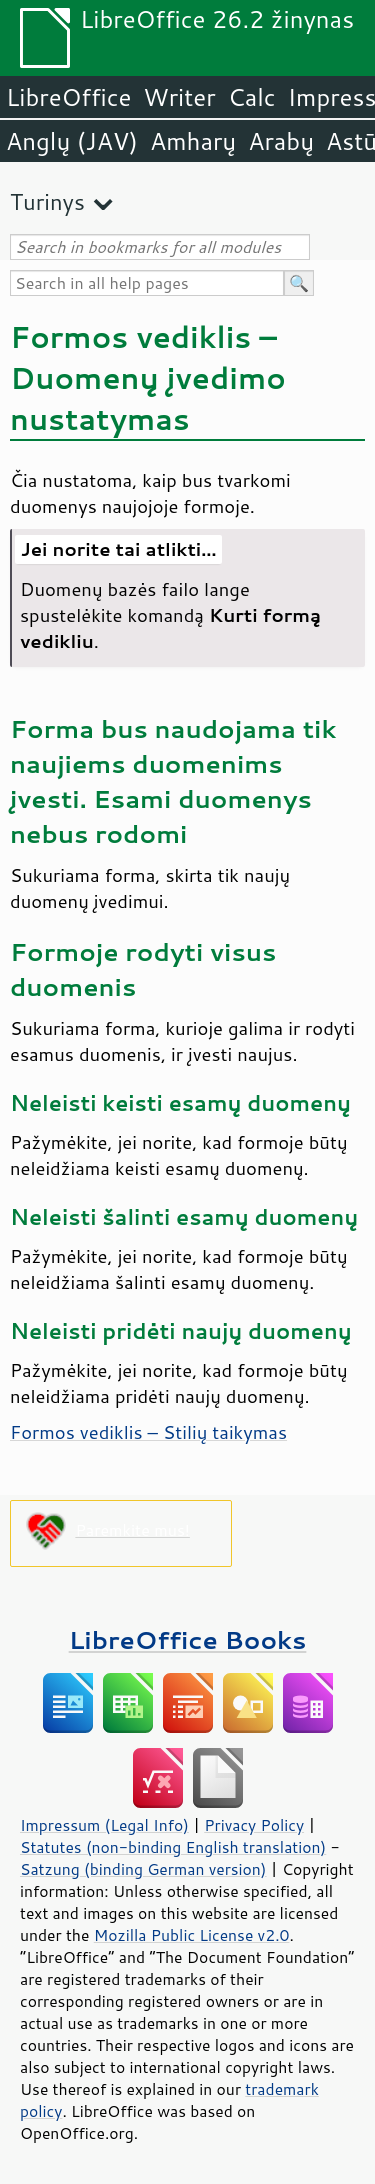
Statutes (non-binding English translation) (173, 1847)
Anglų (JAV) (72, 141)
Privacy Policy (254, 1825)
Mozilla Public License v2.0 (192, 1935)
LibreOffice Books (188, 1639)
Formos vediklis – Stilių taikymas (148, 1432)
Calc (252, 97)
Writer (179, 97)
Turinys (47, 201)
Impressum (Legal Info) (104, 1825)
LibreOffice (68, 97)
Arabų (281, 141)
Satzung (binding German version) (143, 1869)
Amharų (193, 141)
